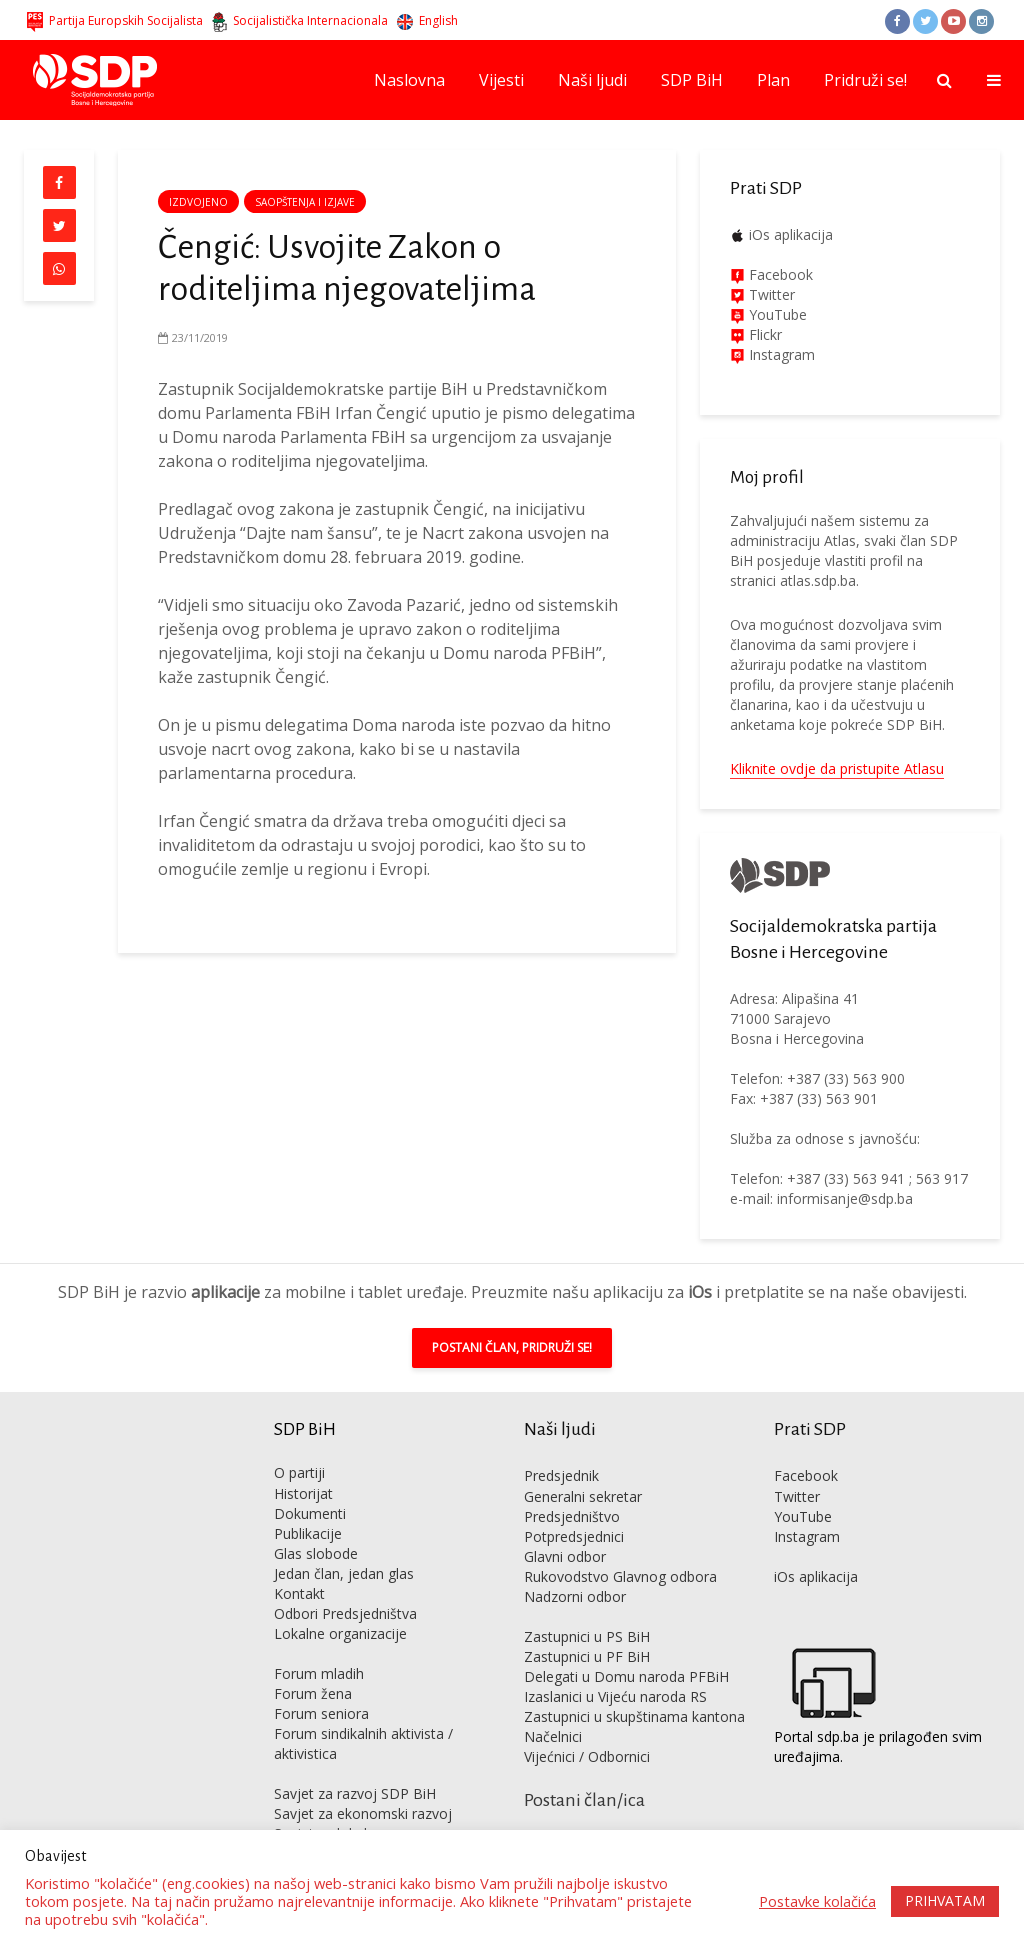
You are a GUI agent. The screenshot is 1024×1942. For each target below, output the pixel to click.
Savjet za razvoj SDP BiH (355, 1793)
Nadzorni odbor (575, 1596)
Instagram (780, 354)
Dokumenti (310, 1513)
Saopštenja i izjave (305, 202)
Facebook (779, 274)
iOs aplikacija (791, 234)
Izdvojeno (198, 202)
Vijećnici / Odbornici (587, 1756)
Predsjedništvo (572, 1516)
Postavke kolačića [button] (817, 1901)
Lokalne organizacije (340, 1633)
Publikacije (308, 1533)
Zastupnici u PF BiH (587, 1656)
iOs (700, 1292)
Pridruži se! (865, 80)
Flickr (763, 334)
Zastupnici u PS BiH (587, 1636)
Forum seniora (321, 1713)
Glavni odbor (565, 1556)
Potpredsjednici (574, 1536)
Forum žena (313, 1693)
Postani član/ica (584, 1800)
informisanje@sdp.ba (845, 1198)
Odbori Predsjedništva (345, 1613)
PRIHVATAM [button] (945, 1900)
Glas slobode (316, 1553)
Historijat (303, 1493)
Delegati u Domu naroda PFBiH (626, 1676)
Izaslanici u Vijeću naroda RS (615, 1696)
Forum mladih (319, 1673)
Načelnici (553, 1736)
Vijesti (501, 80)
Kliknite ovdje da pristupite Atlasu (837, 768)
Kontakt (299, 1593)
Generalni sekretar (583, 1496)
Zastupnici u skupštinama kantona (634, 1716)
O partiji (299, 1472)
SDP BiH (692, 80)
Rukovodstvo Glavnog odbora (620, 1576)
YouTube (778, 314)
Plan (773, 80)
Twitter (797, 1496)
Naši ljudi (592, 80)
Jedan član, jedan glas (344, 1573)
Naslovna (409, 80)
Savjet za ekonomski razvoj (363, 1813)
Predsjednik (561, 1475)
